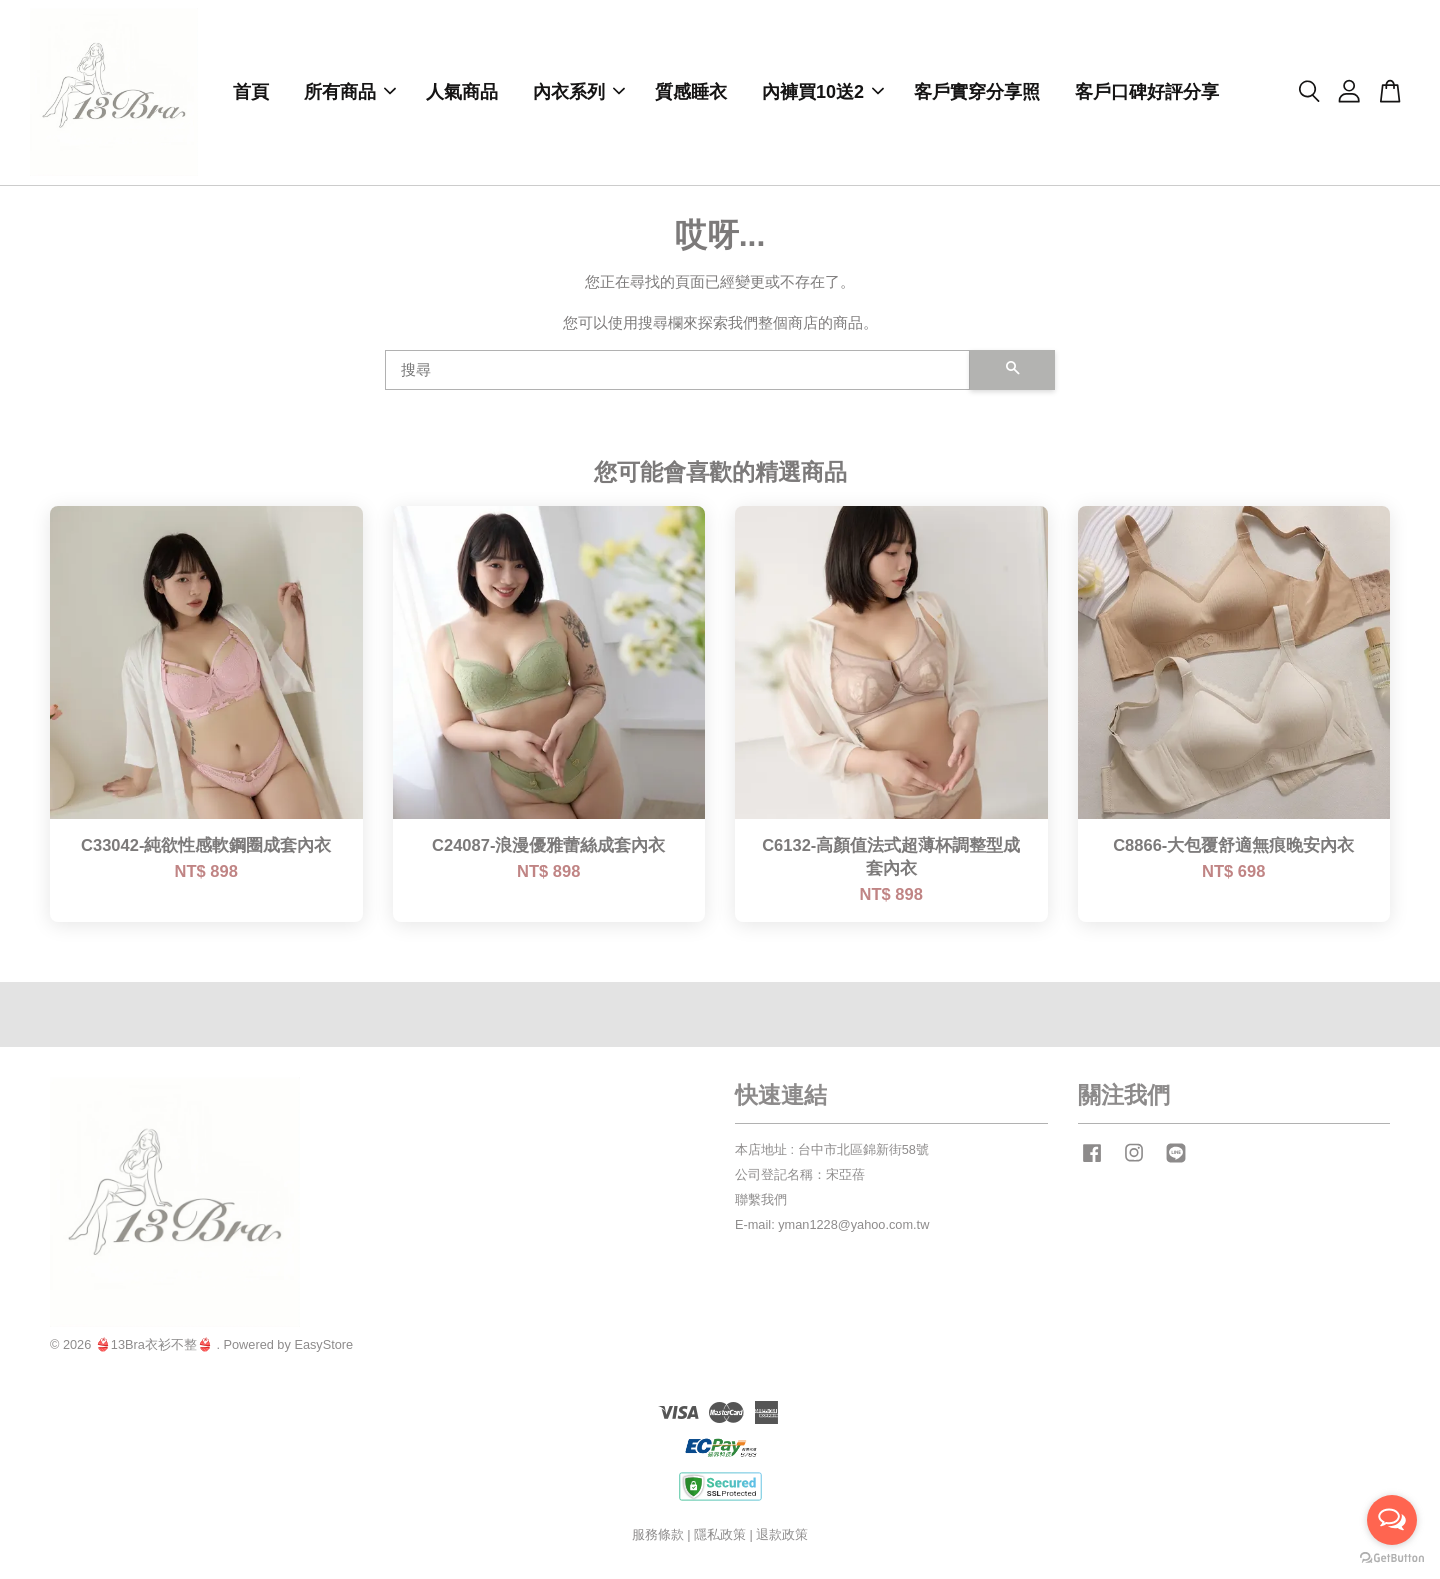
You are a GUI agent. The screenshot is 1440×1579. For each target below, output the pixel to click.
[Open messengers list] (1392, 1520)
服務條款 (658, 1537)
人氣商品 (462, 94)
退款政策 (782, 1537)
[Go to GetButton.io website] (1392, 1558)
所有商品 (350, 94)
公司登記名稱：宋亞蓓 (800, 1177)
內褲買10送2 (823, 94)
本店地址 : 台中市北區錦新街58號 (832, 1152)
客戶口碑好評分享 (1147, 94)
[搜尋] (677, 373)
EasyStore (323, 1347)
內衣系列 (579, 94)
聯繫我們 (761, 1202)
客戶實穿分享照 (977, 94)
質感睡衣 (691, 94)
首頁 (251, 94)
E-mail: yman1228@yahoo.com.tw (832, 1227)
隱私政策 (720, 1537)
